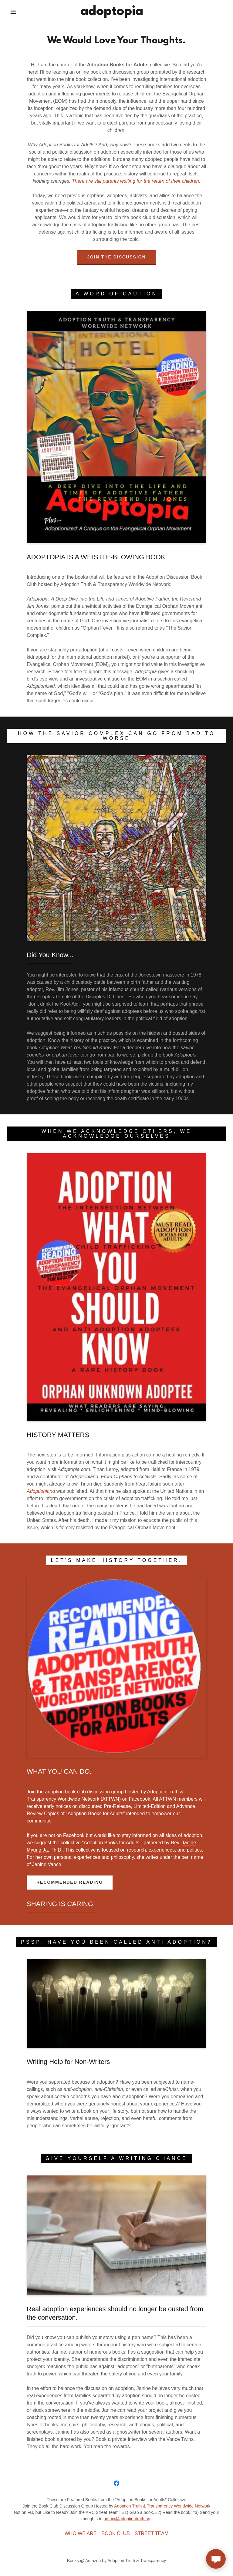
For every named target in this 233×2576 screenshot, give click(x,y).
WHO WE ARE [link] (81, 2533)
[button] (13, 12)
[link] (111, 13)
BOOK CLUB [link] (115, 2533)
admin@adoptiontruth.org (127, 2518)
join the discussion (116, 257)
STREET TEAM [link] (151, 2533)
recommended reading (69, 1882)
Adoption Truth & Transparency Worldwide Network (162, 2506)
